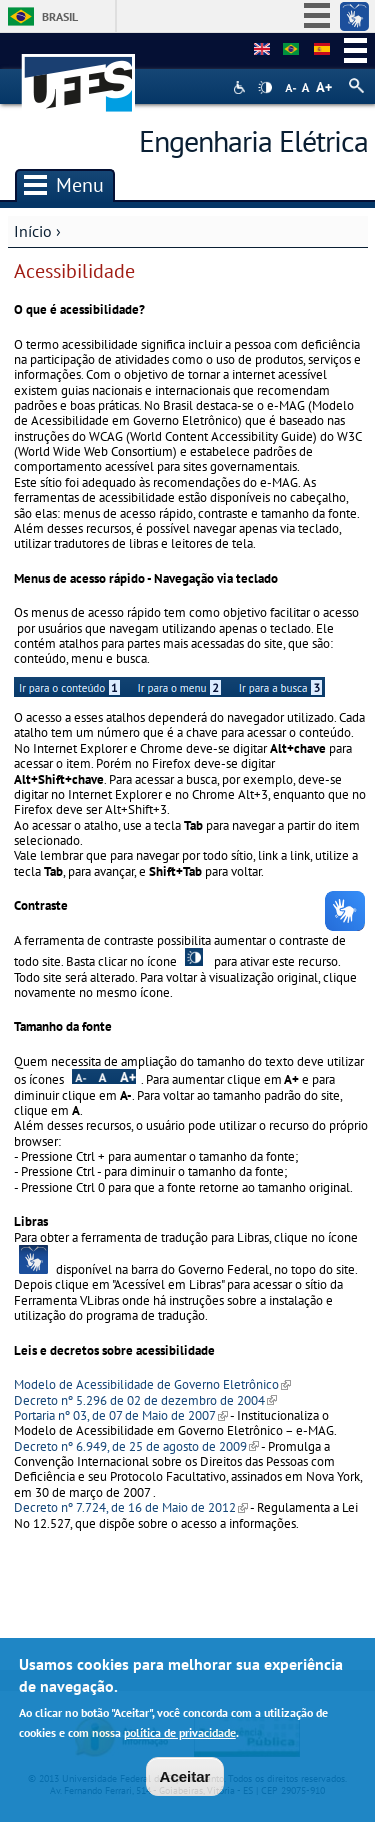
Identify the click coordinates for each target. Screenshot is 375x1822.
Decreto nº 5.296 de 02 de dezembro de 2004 (145, 1400)
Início (33, 231)
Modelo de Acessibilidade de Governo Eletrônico (152, 1384)
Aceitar (185, 1782)
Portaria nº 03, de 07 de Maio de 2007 (121, 1415)
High (265, 88)
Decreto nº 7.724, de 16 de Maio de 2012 (131, 1507)
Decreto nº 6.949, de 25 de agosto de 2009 (136, 1446)
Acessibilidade (241, 87)
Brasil (60, 16)
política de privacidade (180, 1738)
